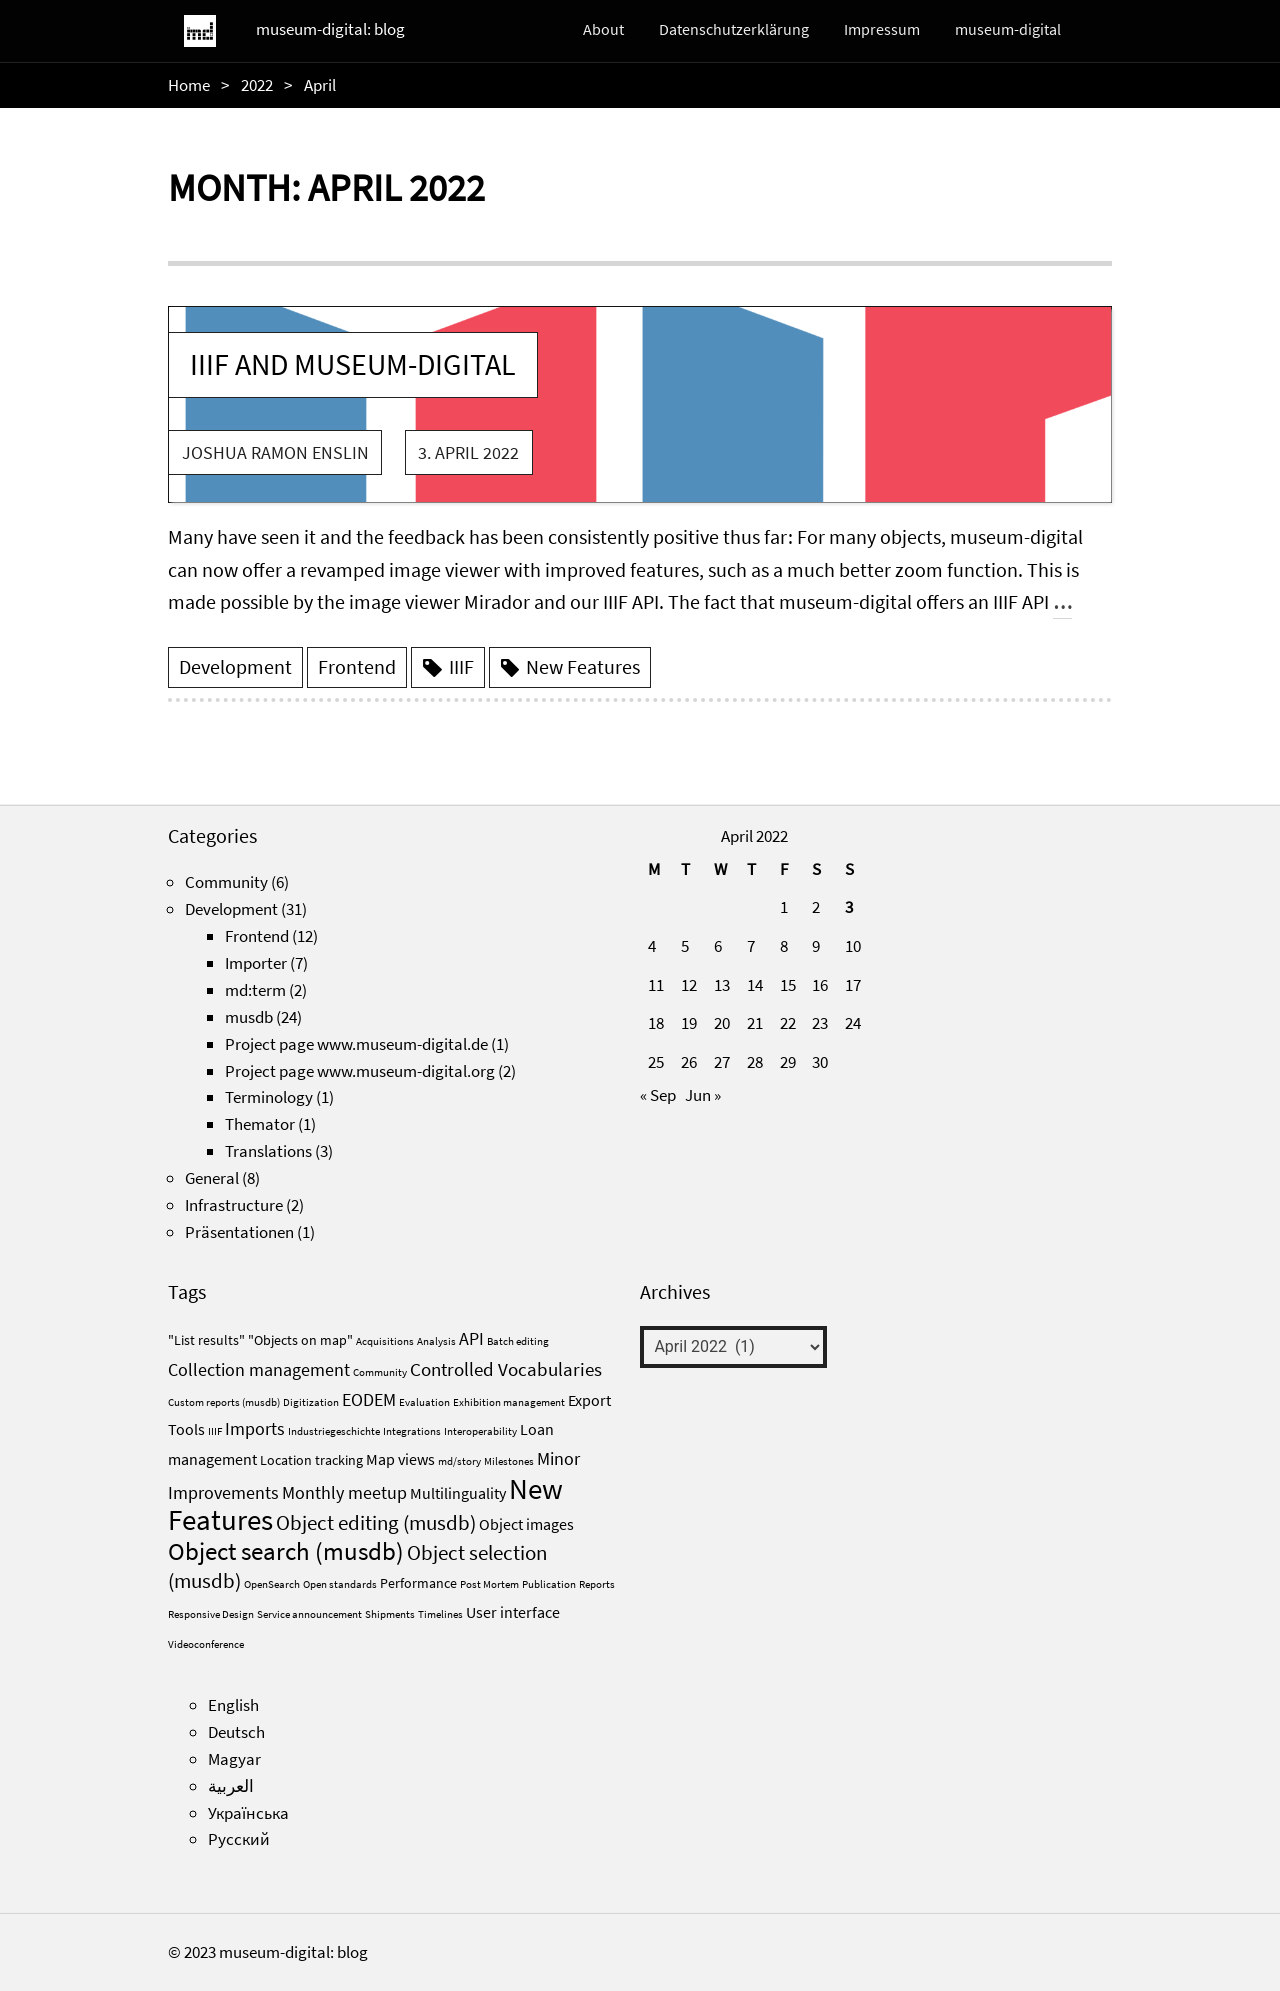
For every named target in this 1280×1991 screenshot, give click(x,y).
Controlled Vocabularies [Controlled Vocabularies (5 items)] (506, 1369)
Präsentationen (239, 1232)
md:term (255, 990)
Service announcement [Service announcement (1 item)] (309, 1614)
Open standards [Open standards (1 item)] (340, 1584)
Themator (260, 1124)
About (603, 29)
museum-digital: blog (330, 29)
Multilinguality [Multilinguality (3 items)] (458, 1493)
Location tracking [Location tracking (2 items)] (311, 1460)
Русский (239, 1839)
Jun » (703, 1095)
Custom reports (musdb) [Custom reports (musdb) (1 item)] (224, 1402)
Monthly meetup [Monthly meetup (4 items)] (344, 1492)
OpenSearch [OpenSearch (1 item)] (272, 1584)
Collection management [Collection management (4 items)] (259, 1369)
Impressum (882, 29)
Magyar (234, 1759)
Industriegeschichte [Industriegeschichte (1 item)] (334, 1431)
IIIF (461, 667)
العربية (231, 1786)
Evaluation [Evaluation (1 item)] (424, 1402)
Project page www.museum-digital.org (360, 1071)
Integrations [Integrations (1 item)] (412, 1431)
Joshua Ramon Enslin (275, 452)
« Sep (658, 1095)
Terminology (269, 1097)
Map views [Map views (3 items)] (400, 1459)
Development (235, 667)
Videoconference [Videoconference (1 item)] (206, 1644)
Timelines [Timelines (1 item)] (440, 1614)
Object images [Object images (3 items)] (526, 1524)
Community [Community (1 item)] (380, 1372)
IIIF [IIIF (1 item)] (215, 1431)
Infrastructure (234, 1205)
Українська (248, 1813)
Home (189, 85)
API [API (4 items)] (471, 1338)
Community (226, 882)
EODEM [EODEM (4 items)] (369, 1399)
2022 (257, 85)
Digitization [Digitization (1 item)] (311, 1402)
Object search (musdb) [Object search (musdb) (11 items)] (286, 1551)
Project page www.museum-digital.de (356, 1044)
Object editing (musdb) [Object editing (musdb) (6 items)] (376, 1523)
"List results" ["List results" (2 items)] (206, 1340)
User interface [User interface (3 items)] (513, 1612)
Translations (268, 1151)
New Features (583, 667)
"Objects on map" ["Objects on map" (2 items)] (300, 1340)
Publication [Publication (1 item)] (549, 1584)
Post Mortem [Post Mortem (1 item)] (489, 1584)
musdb (249, 1017)
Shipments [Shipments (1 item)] (390, 1614)
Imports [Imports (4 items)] (255, 1428)
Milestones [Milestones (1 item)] (509, 1461)
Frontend (357, 667)
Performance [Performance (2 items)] (418, 1583)
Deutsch (236, 1732)
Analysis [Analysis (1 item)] (436, 1341)
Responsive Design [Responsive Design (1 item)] (211, 1614)
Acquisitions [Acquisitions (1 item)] (385, 1341)
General (212, 1178)
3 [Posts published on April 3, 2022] (849, 907)
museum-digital (1008, 29)
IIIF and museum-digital (353, 364)
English (233, 1705)
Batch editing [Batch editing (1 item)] (518, 1341)
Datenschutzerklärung (734, 29)
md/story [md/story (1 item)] (459, 1461)
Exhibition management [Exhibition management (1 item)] (509, 1402)
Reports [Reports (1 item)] (597, 1584)
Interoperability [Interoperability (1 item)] (480, 1431)
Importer (256, 963)
